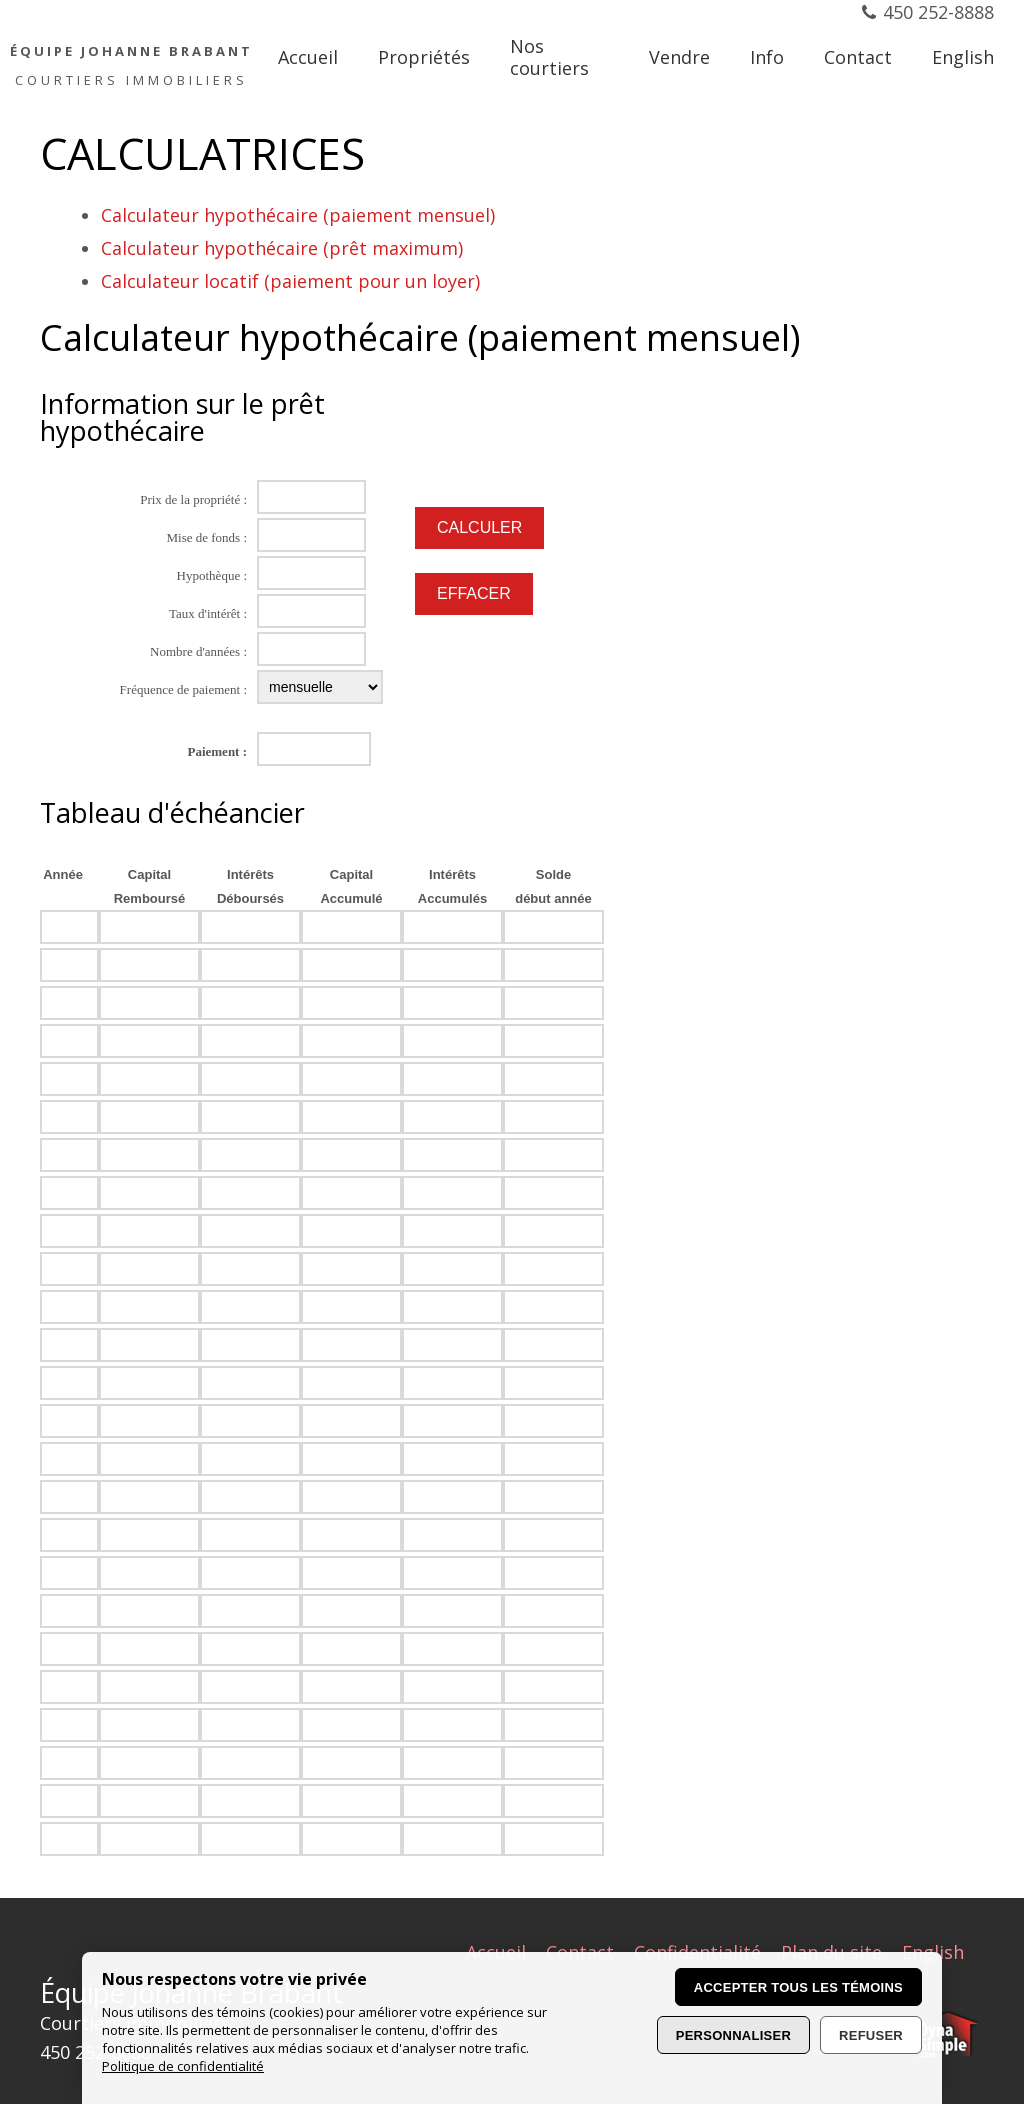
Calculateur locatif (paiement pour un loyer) (290, 281)
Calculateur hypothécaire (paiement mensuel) (298, 215)
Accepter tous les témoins (798, 1987)
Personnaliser (733, 2035)
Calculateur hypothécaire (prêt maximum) (282, 248)
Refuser (871, 2035)
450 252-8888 (938, 12)
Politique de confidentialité (183, 2066)
